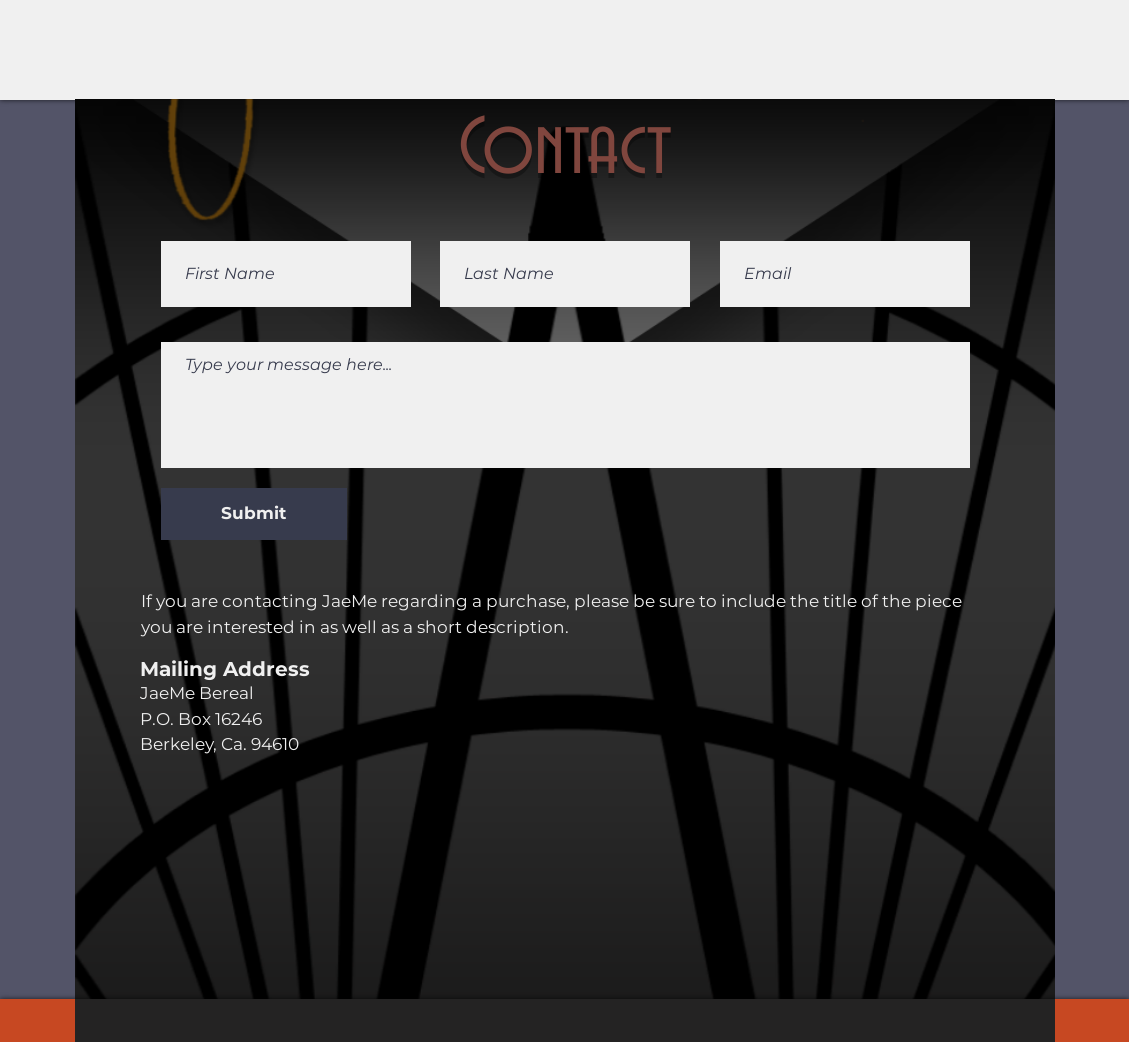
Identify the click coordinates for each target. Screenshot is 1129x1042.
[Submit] (254, 514)
